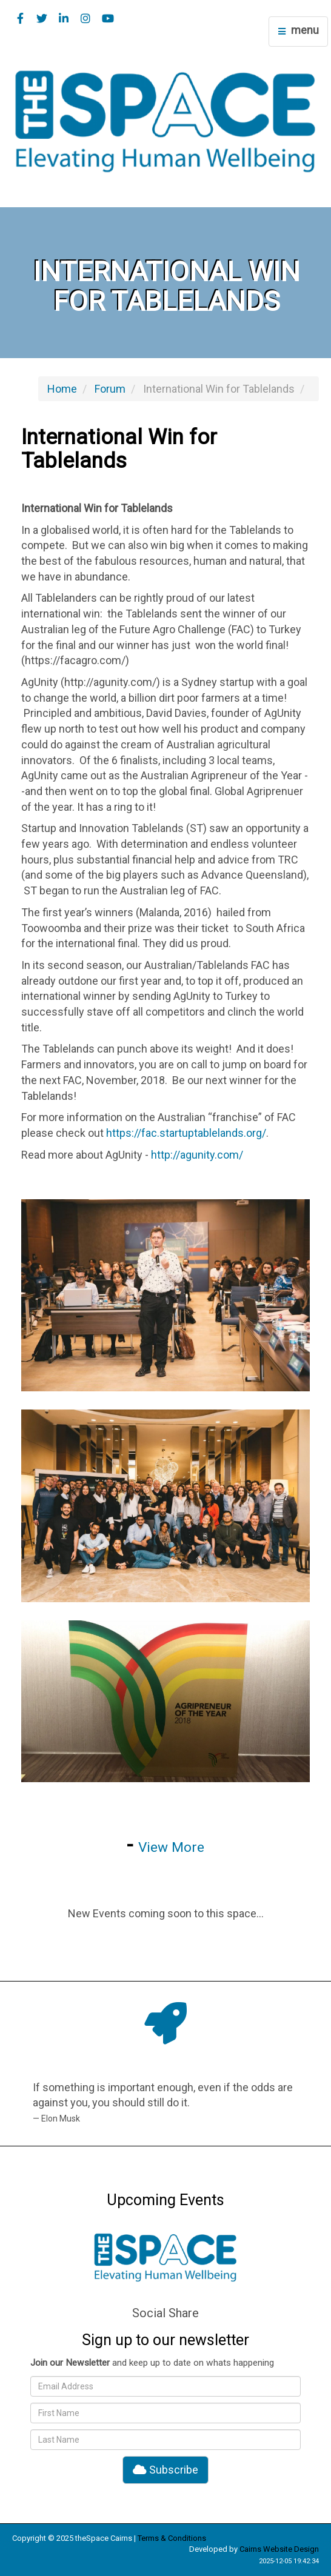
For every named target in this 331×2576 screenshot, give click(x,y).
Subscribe (165, 2469)
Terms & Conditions (172, 2538)
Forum (110, 388)
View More (171, 1847)
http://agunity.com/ (197, 1154)
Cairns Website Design (279, 2549)
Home (62, 388)
